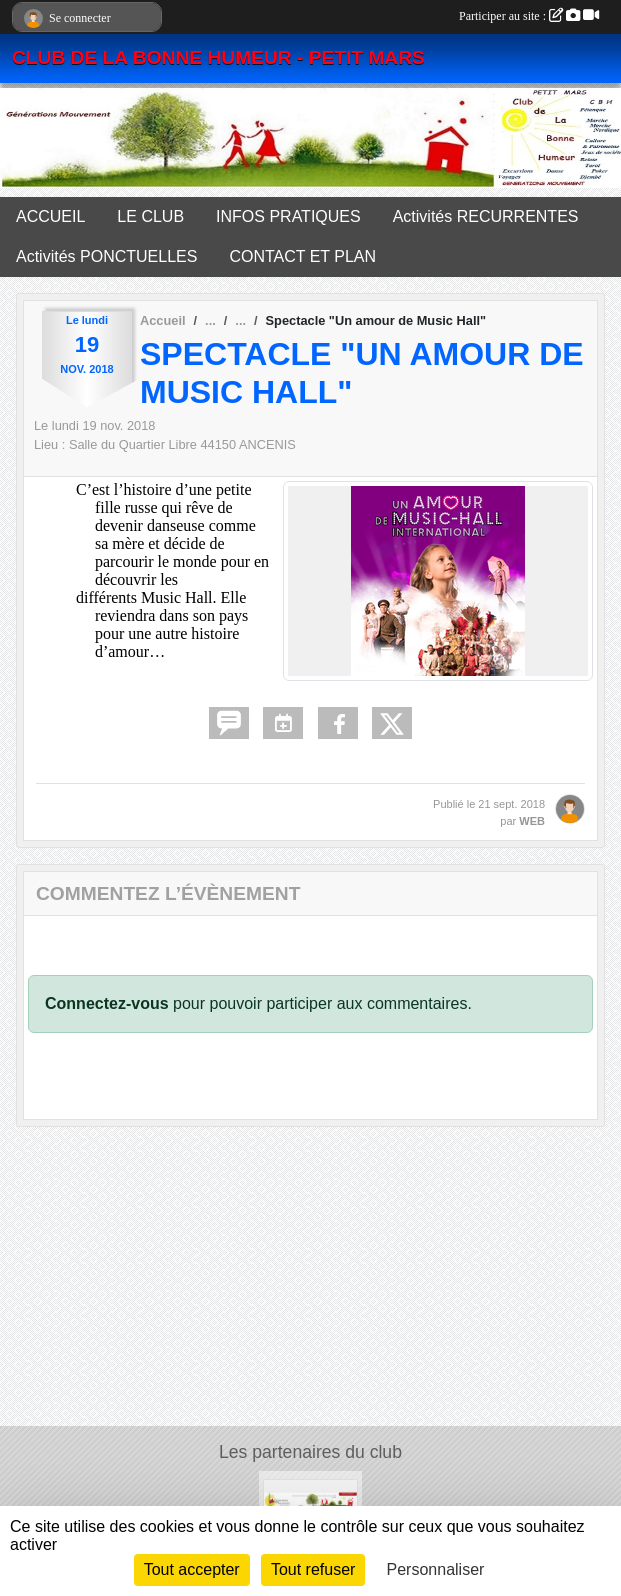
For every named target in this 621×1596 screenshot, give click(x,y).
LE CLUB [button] (150, 216)
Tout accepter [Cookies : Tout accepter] (192, 1569)
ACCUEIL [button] (50, 216)
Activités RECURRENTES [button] (486, 216)
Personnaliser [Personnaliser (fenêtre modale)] (436, 1569)
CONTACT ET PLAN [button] (302, 256)
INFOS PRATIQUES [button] (288, 216)
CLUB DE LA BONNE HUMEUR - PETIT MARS (218, 57)
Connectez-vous (107, 1003)
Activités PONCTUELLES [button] (106, 256)
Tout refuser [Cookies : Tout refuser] (313, 1569)
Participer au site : (529, 16)
